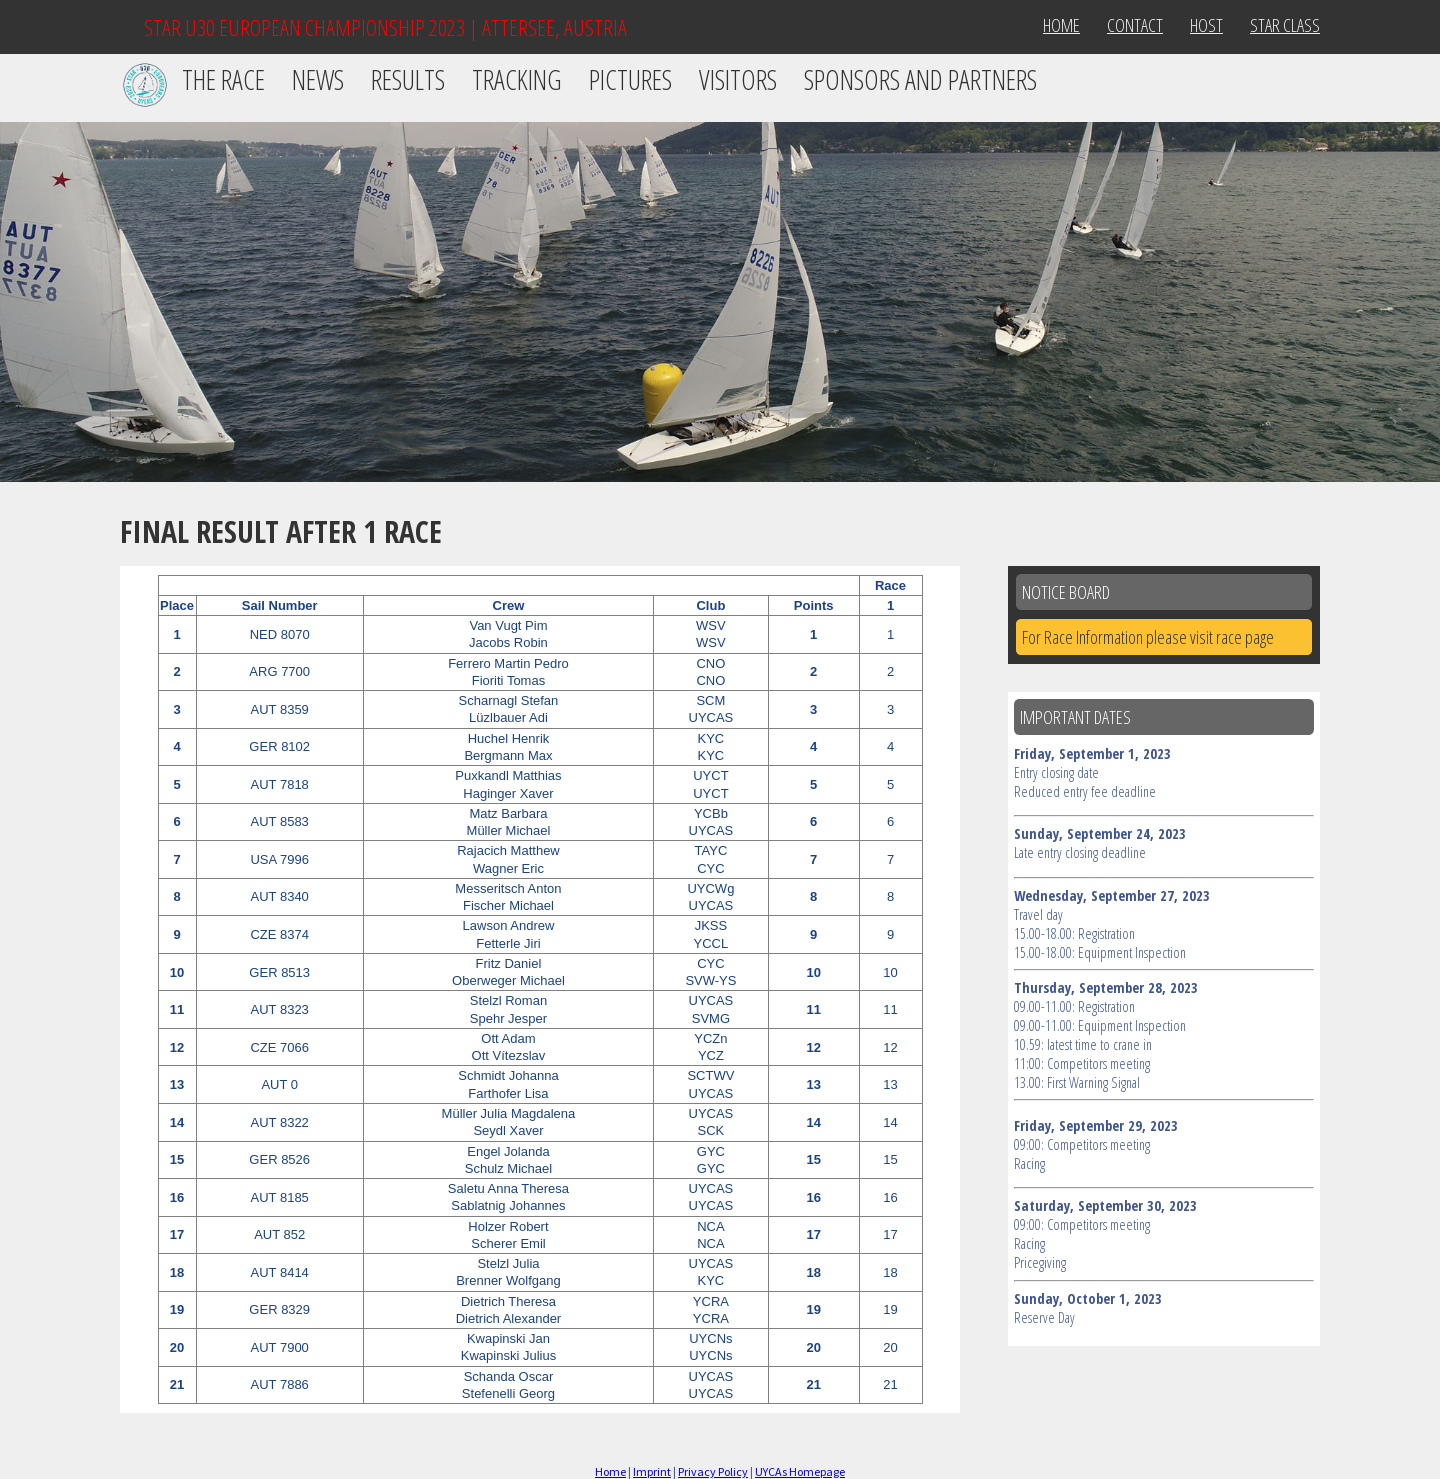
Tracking (517, 79)
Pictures (630, 79)
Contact (1135, 25)
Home (1061, 25)
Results (408, 79)
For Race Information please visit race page (1148, 637)
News (318, 79)
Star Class (1285, 25)
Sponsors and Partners (920, 79)
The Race (223, 79)
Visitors (738, 79)
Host (1206, 25)
